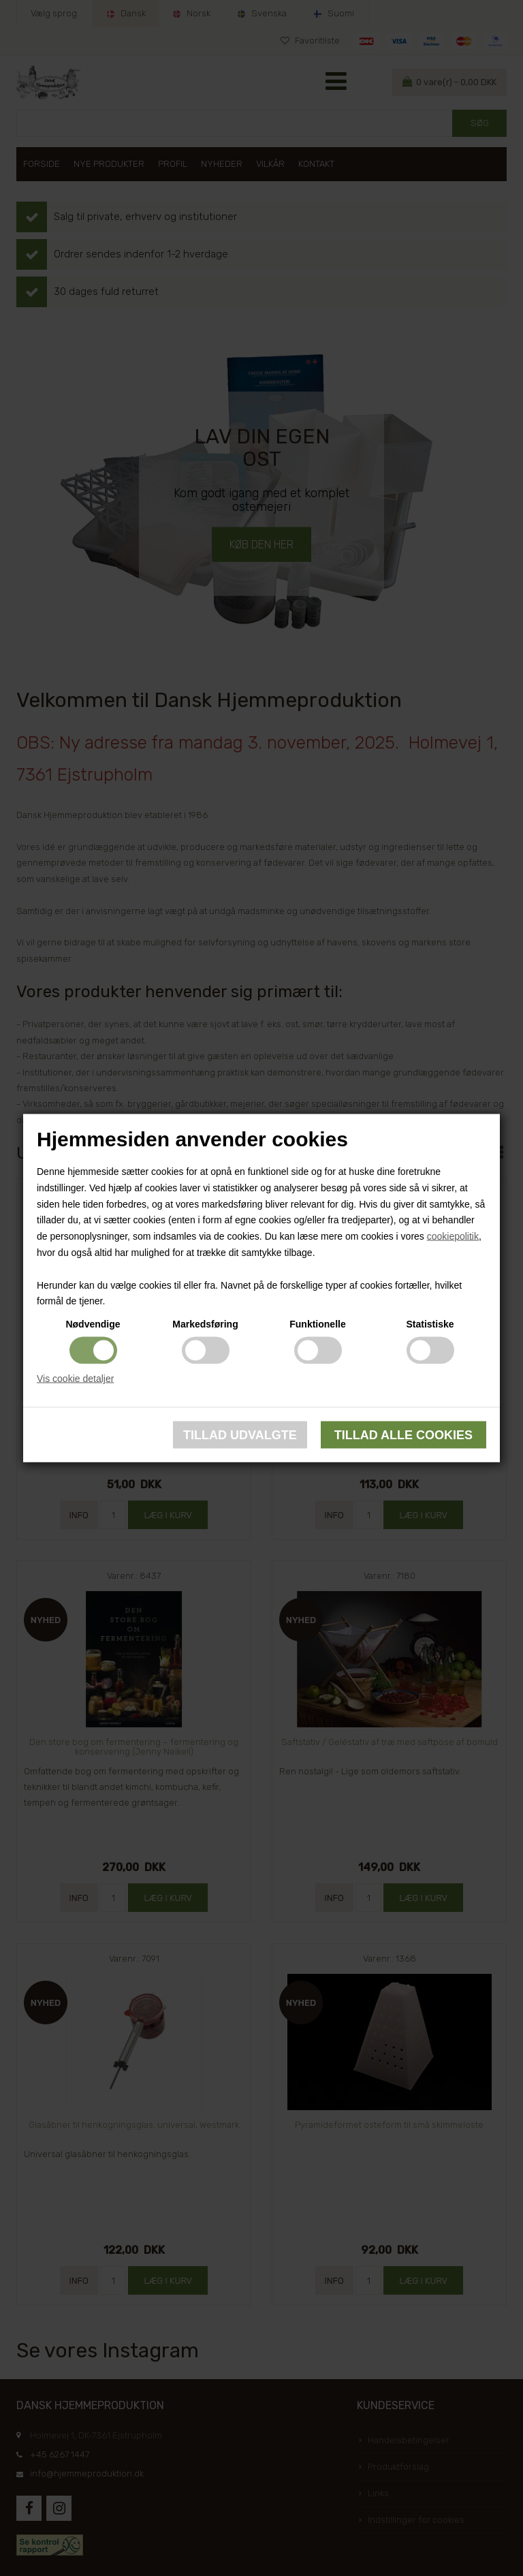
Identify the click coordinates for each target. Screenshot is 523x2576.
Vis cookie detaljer (75, 1378)
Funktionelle (317, 1324)
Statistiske (430, 1324)
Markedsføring (205, 1324)
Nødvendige (92, 1324)
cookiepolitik (453, 1236)
